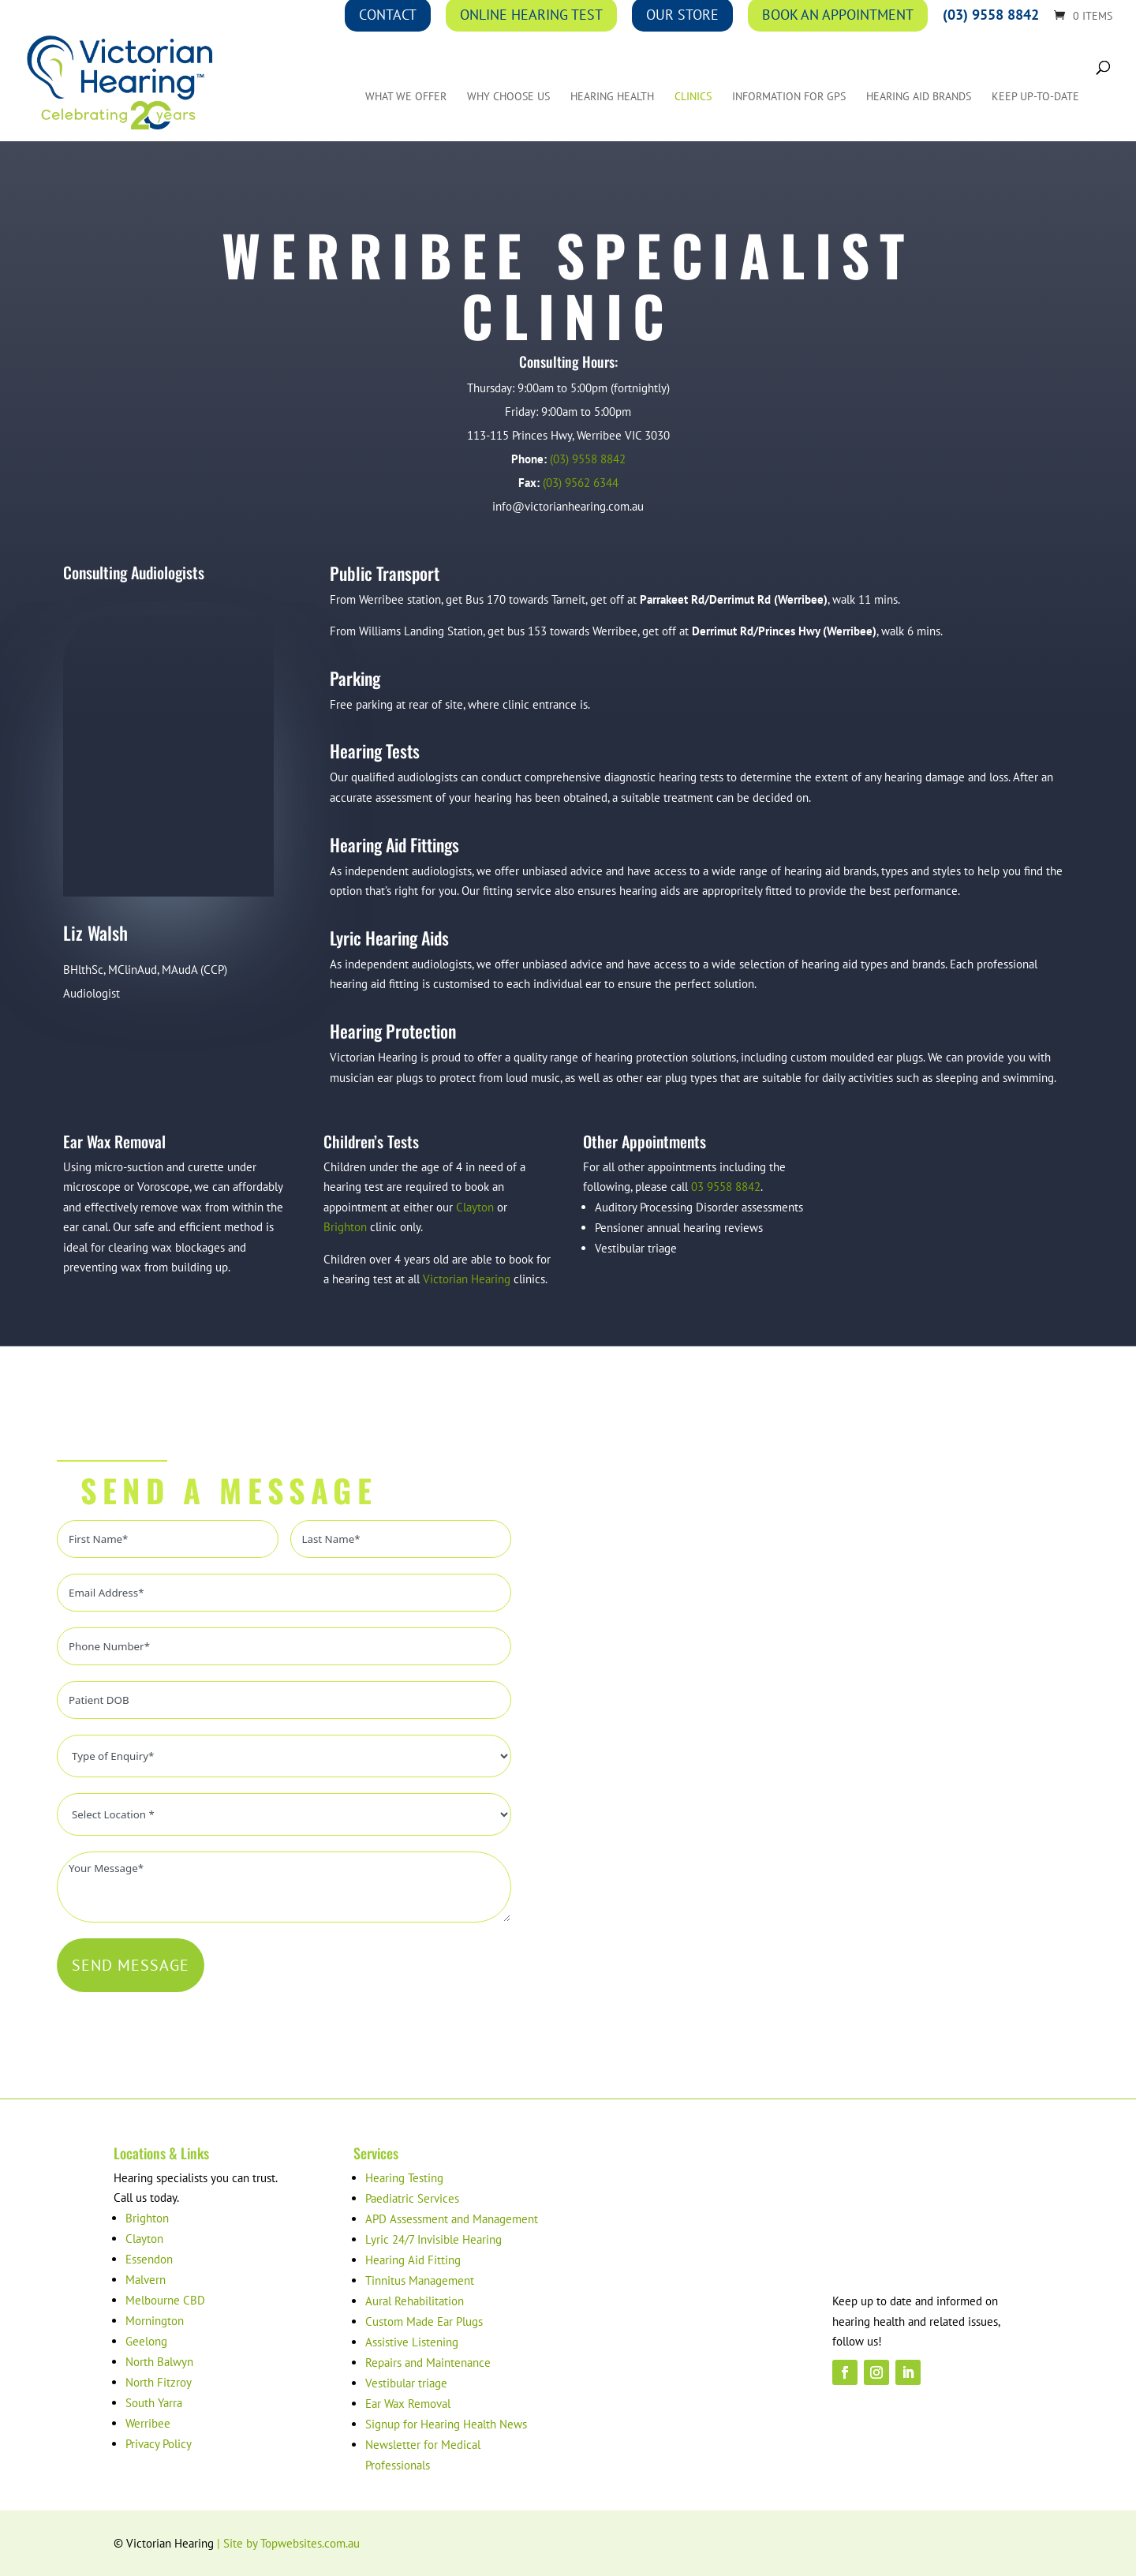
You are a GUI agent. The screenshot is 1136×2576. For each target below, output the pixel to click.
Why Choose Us (508, 99)
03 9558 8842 (725, 1186)
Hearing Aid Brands (918, 99)
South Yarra (153, 2402)
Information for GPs (789, 99)
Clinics (693, 99)
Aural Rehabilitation (414, 2300)
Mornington (154, 2320)
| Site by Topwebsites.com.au (288, 2543)
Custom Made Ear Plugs (424, 2321)
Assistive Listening (411, 2341)
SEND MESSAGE (130, 1965)
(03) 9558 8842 (588, 458)
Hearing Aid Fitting (413, 2259)
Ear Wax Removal (407, 2403)
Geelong (146, 2341)
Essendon (149, 2259)
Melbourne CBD (165, 2300)
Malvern (145, 2279)
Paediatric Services (412, 2198)
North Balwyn (159, 2361)
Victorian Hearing (466, 1278)
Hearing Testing (404, 2177)
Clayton (475, 1207)
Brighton (345, 1226)
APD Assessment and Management (451, 2218)
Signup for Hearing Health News (446, 2424)
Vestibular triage (406, 2383)
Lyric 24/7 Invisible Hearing (433, 2239)
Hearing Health (612, 99)
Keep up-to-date (1035, 99)
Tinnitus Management (419, 2280)
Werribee (147, 2423)
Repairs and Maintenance (428, 2362)
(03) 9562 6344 (580, 482)
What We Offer (406, 99)
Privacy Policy (158, 2443)
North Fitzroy (158, 2382)
